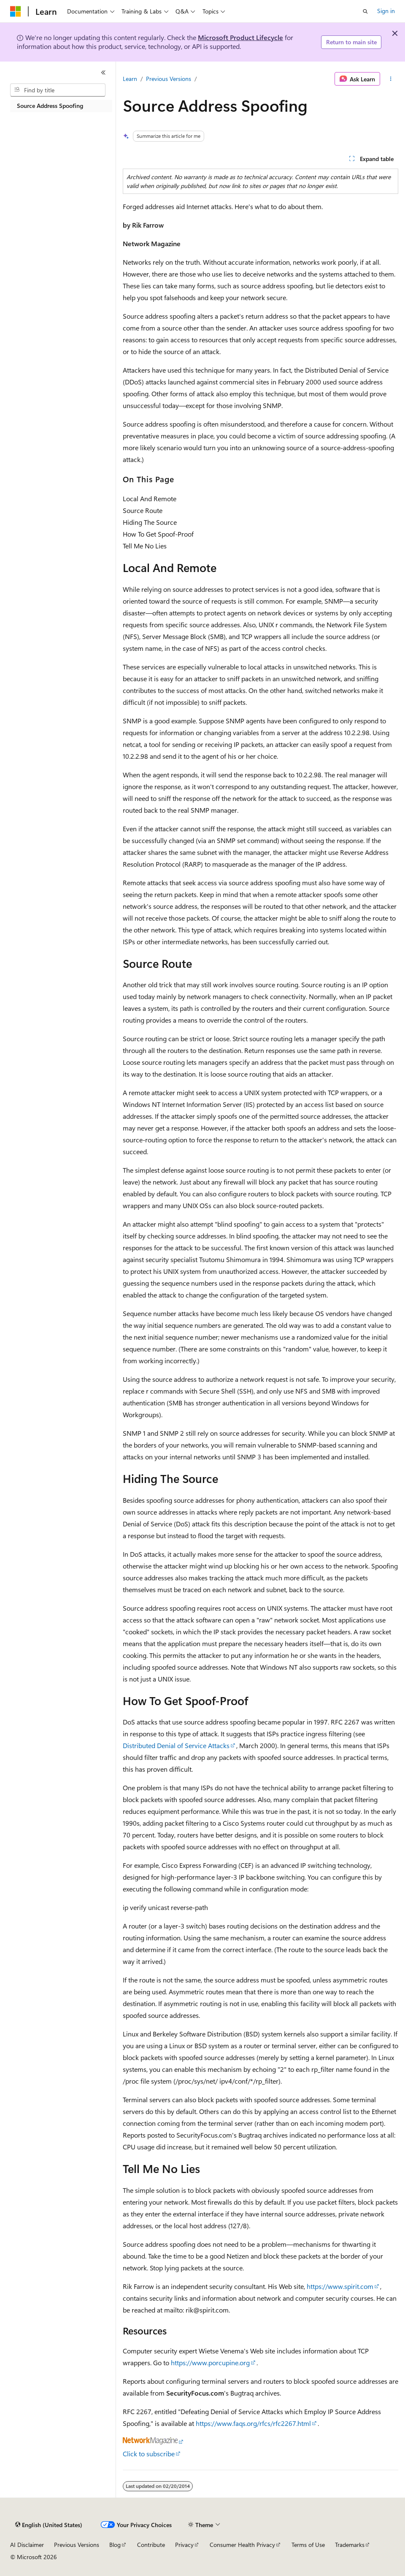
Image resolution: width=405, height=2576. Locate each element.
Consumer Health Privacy (242, 2545)
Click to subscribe (149, 2453)
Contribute (151, 2545)
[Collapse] (103, 72)
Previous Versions (168, 79)
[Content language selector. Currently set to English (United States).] (48, 2525)
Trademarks (349, 2545)
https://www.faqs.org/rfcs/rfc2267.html (253, 2423)
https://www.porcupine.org (210, 2362)
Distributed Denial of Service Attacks (176, 1745)
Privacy (184, 2545)
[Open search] (365, 11)
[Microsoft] (15, 11)
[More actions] (390, 79)
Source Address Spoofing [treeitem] (50, 106)
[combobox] (57, 90)
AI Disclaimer (27, 2545)
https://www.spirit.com (340, 2286)
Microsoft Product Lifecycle (240, 37)
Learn (130, 79)
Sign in (386, 11)
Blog (115, 2545)
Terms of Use (308, 2545)
